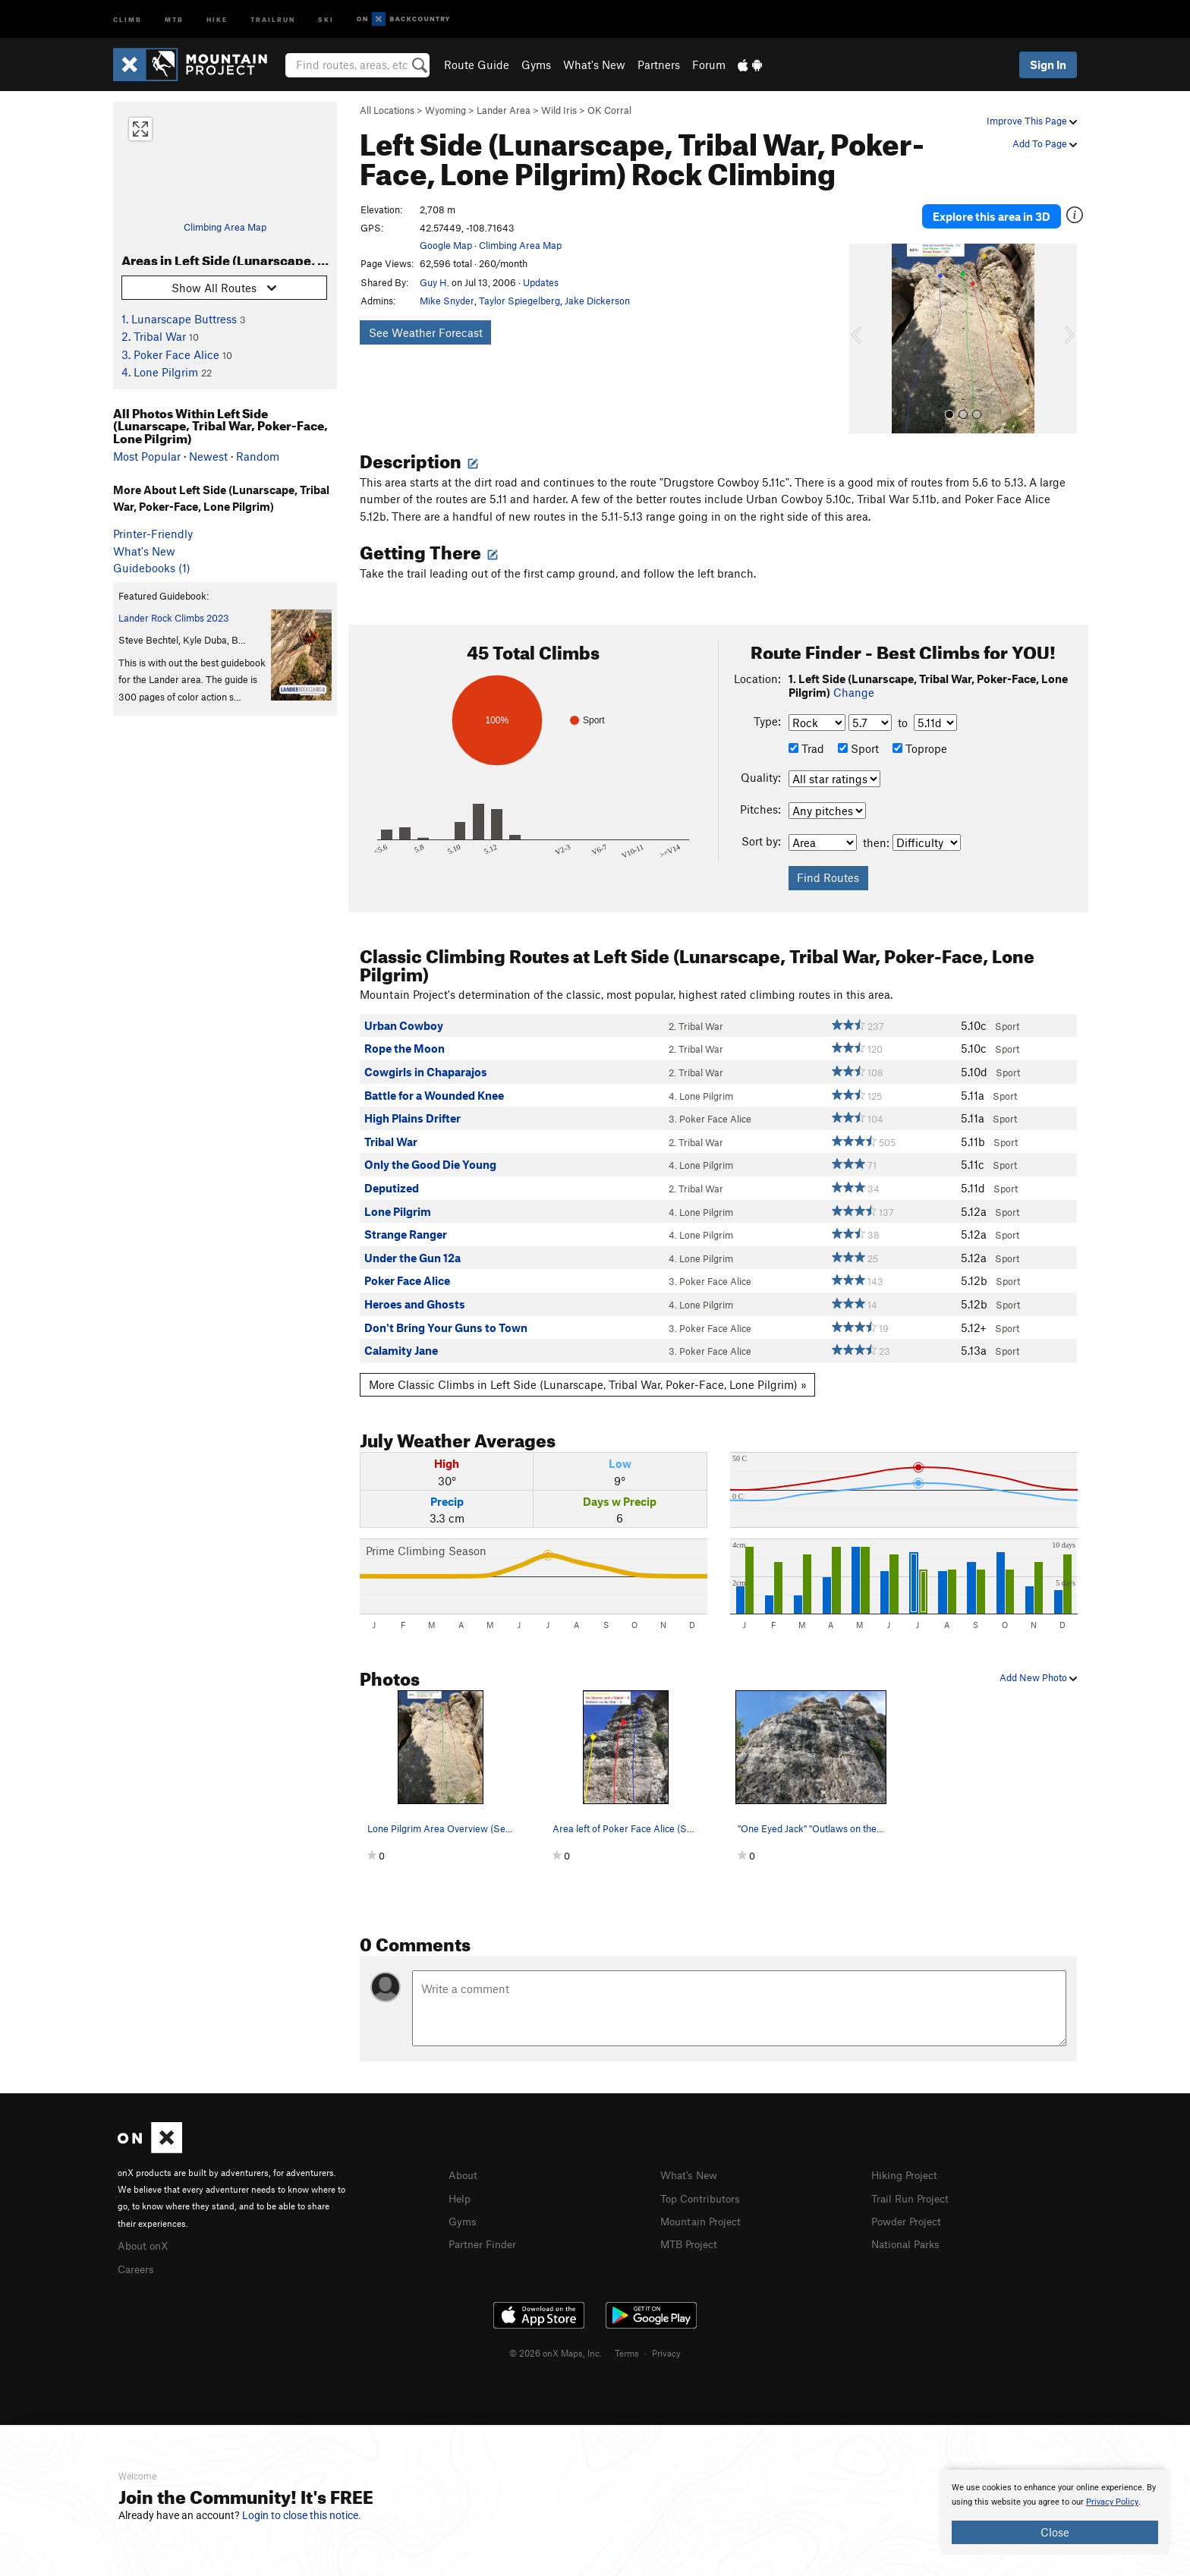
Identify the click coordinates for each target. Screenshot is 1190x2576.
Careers (137, 2255)
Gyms (536, 64)
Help (461, 2185)
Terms (627, 2339)
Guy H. (434, 282)
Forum (709, 64)
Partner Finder (485, 2230)
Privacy (666, 2339)
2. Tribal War (153, 336)
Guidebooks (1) (151, 568)
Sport (858, 736)
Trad (806, 736)
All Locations (387, 110)
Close (1054, 2532)
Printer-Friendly (153, 533)
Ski (326, 19)
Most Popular (147, 456)
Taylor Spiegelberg (519, 300)
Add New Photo (1038, 1665)
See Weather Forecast (426, 332)
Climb (127, 19)
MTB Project (691, 2230)
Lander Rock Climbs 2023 (173, 618)
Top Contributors (703, 2185)
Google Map (446, 245)
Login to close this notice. (301, 2515)
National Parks (908, 2230)
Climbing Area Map (225, 227)
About (464, 2163)
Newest (208, 456)
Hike (217, 19)
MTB (174, 19)
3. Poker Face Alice (170, 354)
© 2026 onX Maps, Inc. (555, 2339)
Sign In (1048, 64)
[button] (864, 326)
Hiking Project (907, 2163)
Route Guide (476, 64)
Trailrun (272, 19)
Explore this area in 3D (1007, 210)
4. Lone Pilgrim (159, 372)
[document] (1055, 2512)
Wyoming (445, 110)
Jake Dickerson (597, 300)
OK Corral (609, 110)
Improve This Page (1032, 121)
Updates (541, 282)
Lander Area (503, 110)
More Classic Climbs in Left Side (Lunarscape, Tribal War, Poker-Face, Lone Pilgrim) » (588, 1372)
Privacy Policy (1112, 2502)
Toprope (919, 736)
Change (853, 680)
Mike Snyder (447, 300)
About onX (145, 2233)
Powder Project (909, 2207)
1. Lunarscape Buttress (179, 319)
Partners (659, 64)
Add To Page (1044, 143)
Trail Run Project (913, 2185)
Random (257, 456)
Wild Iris (559, 110)
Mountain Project (704, 2207)
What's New (594, 64)
